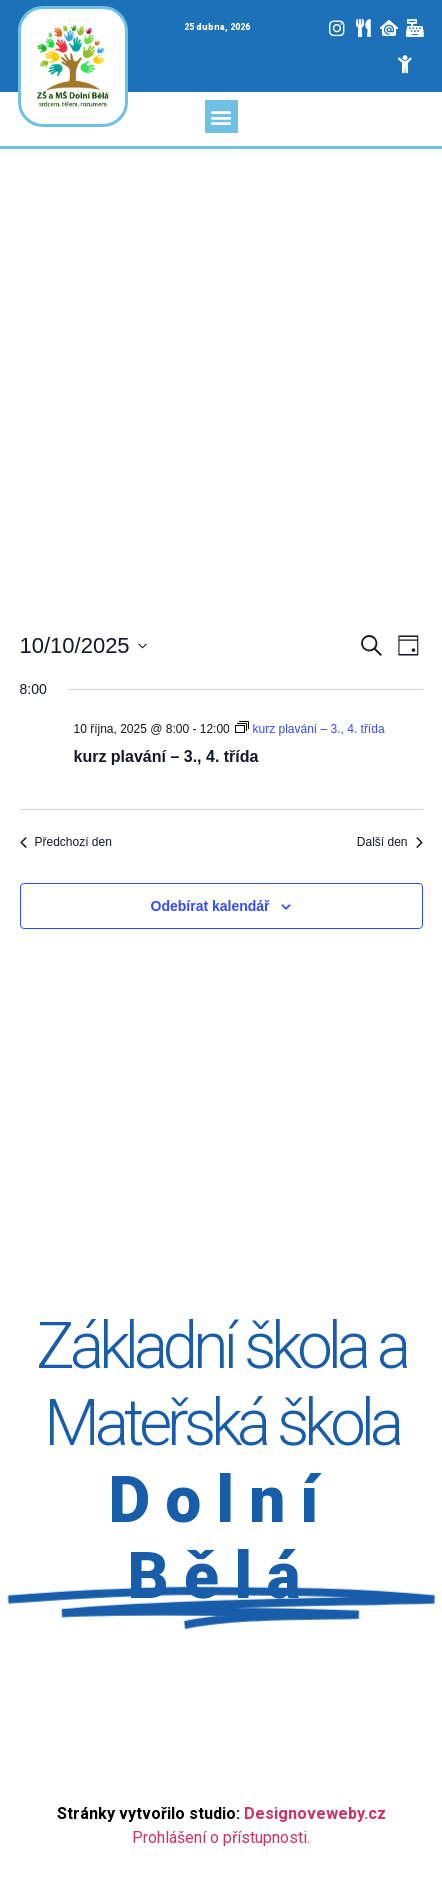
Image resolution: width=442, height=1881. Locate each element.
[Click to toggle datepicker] (83, 645)
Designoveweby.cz (315, 1813)
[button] (221, 116)
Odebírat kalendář (210, 906)
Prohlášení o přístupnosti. (221, 1837)
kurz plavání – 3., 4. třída (166, 756)
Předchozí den (66, 842)
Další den (390, 842)
